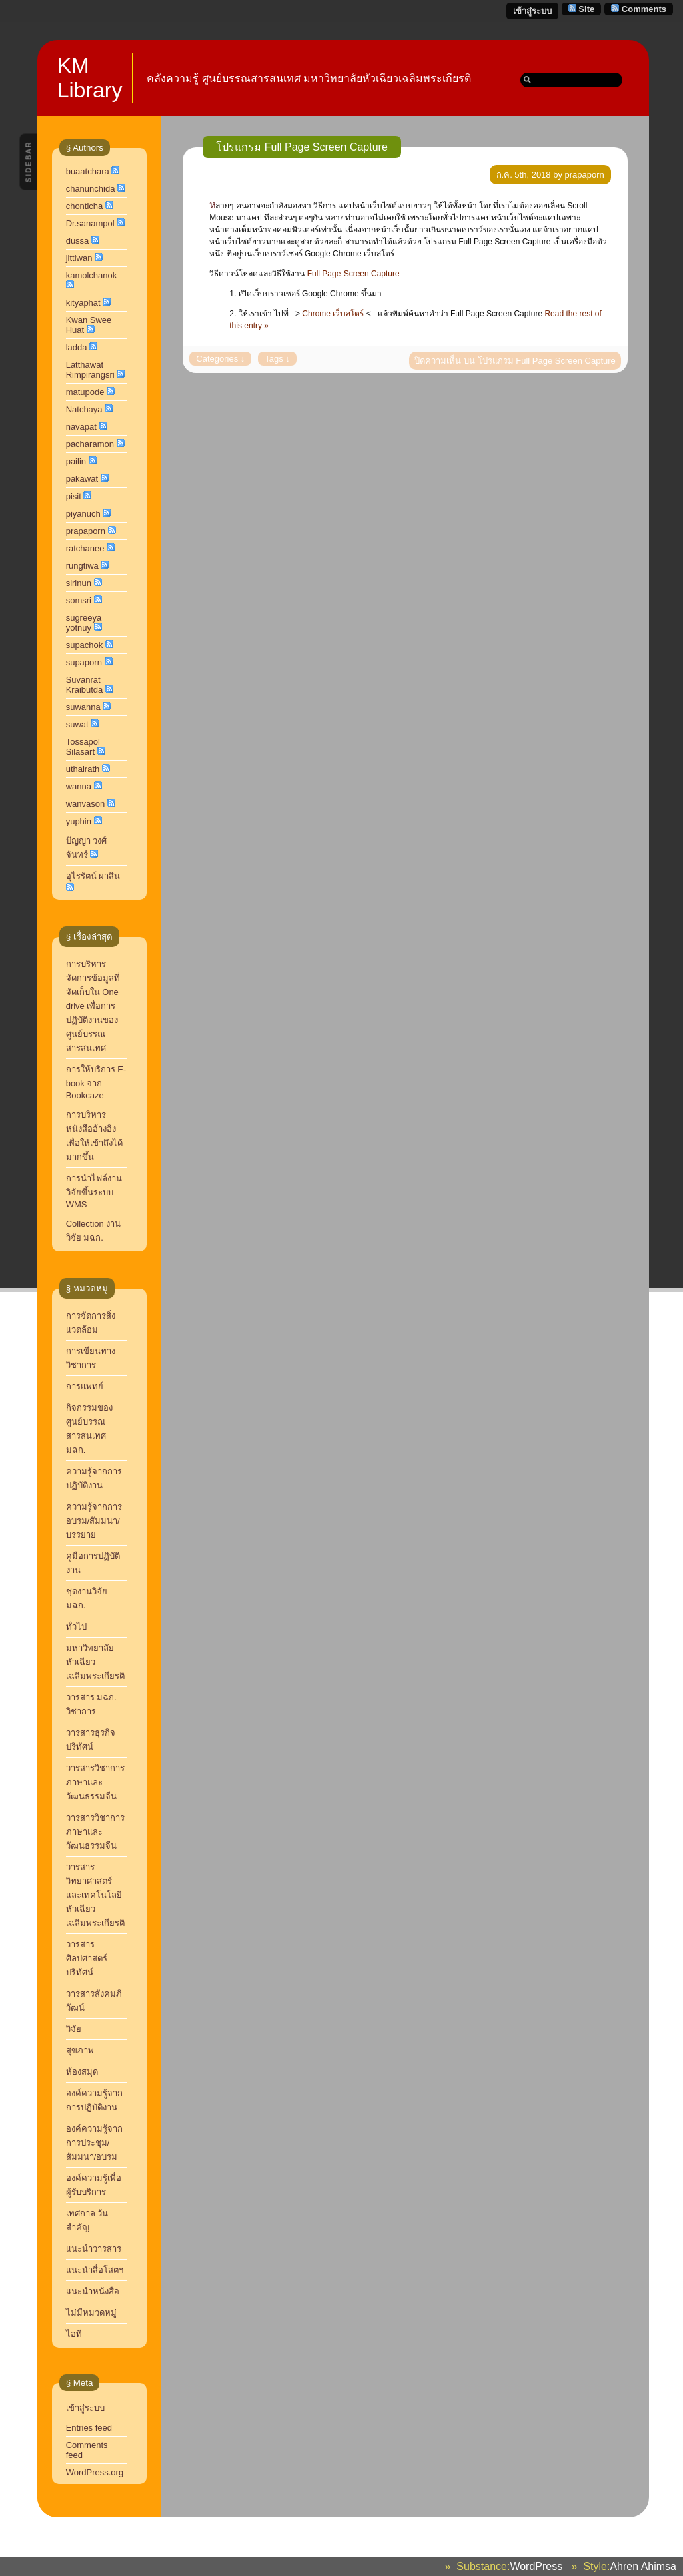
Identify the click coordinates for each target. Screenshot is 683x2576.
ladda (76, 347)
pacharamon (90, 444)
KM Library (90, 77)
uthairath (83, 769)
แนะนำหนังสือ (92, 2291)
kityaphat (83, 303)
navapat (81, 427)
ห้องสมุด (82, 2072)
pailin (76, 461)
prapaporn (85, 531)
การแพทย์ (84, 1386)
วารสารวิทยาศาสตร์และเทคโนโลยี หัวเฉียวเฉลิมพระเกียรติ (96, 1895)
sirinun (78, 583)
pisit (73, 496)
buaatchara (87, 171)
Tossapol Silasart (83, 747)
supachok (84, 645)
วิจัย (73, 2029)
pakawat (82, 479)
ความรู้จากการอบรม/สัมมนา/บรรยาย (94, 1521)
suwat (77, 724)
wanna (78, 786)
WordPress (536, 2566)
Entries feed (89, 2428)
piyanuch (83, 514)
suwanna (83, 707)
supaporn (84, 662)
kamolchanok (91, 275)
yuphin (78, 821)
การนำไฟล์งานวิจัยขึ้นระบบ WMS (94, 1191)
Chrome (333, 313)
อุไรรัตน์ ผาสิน (93, 876)
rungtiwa (82, 566)
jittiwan (79, 258)
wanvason (85, 804)
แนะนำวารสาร (93, 2249)
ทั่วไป (76, 1627)
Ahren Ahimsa (643, 2566)
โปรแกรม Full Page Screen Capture (302, 147)
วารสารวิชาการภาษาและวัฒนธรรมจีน (95, 1832)
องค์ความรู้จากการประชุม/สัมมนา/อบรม (94, 2143)
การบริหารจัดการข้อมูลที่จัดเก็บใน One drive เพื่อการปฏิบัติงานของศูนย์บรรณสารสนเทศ (93, 1006)
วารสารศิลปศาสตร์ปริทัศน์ (86, 1958)
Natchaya (84, 409)
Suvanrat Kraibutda (84, 685)
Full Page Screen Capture (353, 273)
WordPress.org (94, 2472)
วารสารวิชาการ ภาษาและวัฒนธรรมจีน (95, 1782)
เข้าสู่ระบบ (532, 11)
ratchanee (85, 548)
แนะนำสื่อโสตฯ (94, 2270)
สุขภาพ (80, 2050)
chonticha (84, 206)
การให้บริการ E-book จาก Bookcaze (96, 1082)
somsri (78, 600)
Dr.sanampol (90, 223)
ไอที (74, 2334)
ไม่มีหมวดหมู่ (91, 2313)
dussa (77, 241)
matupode (85, 392)
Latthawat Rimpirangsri (90, 370)
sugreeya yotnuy (83, 623)
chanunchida (90, 189)
